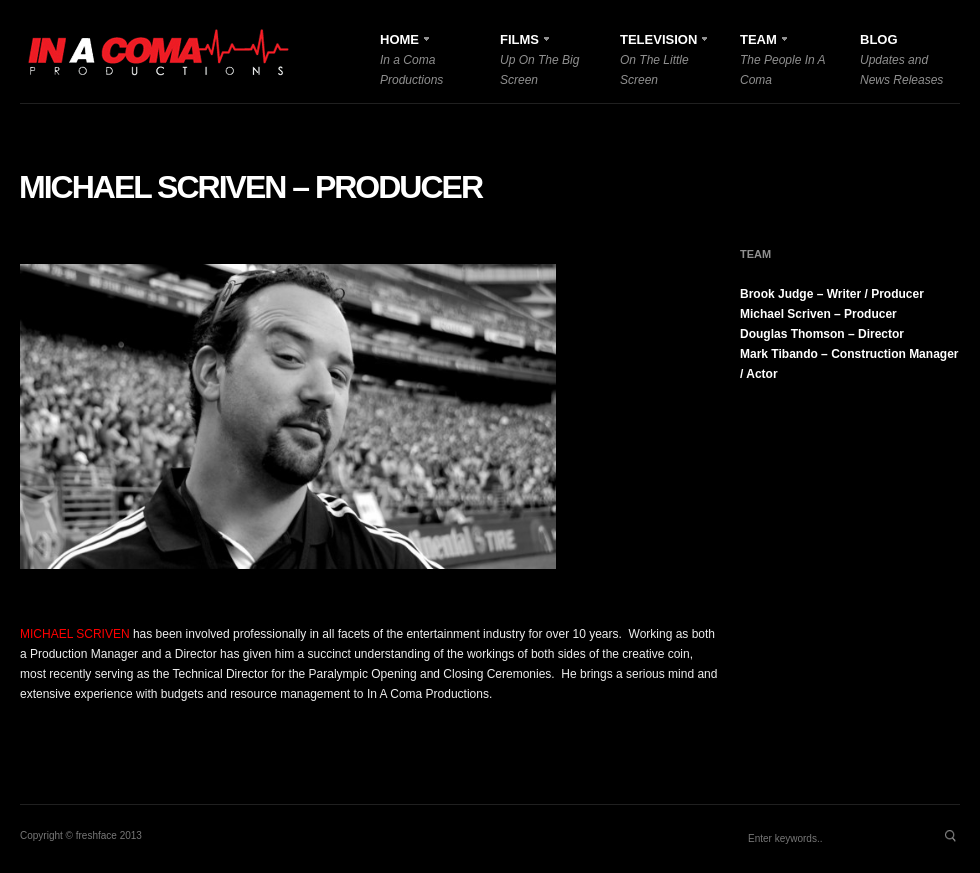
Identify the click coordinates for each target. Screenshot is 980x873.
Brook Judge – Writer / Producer (832, 294)
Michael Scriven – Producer (250, 187)
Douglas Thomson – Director (822, 334)
